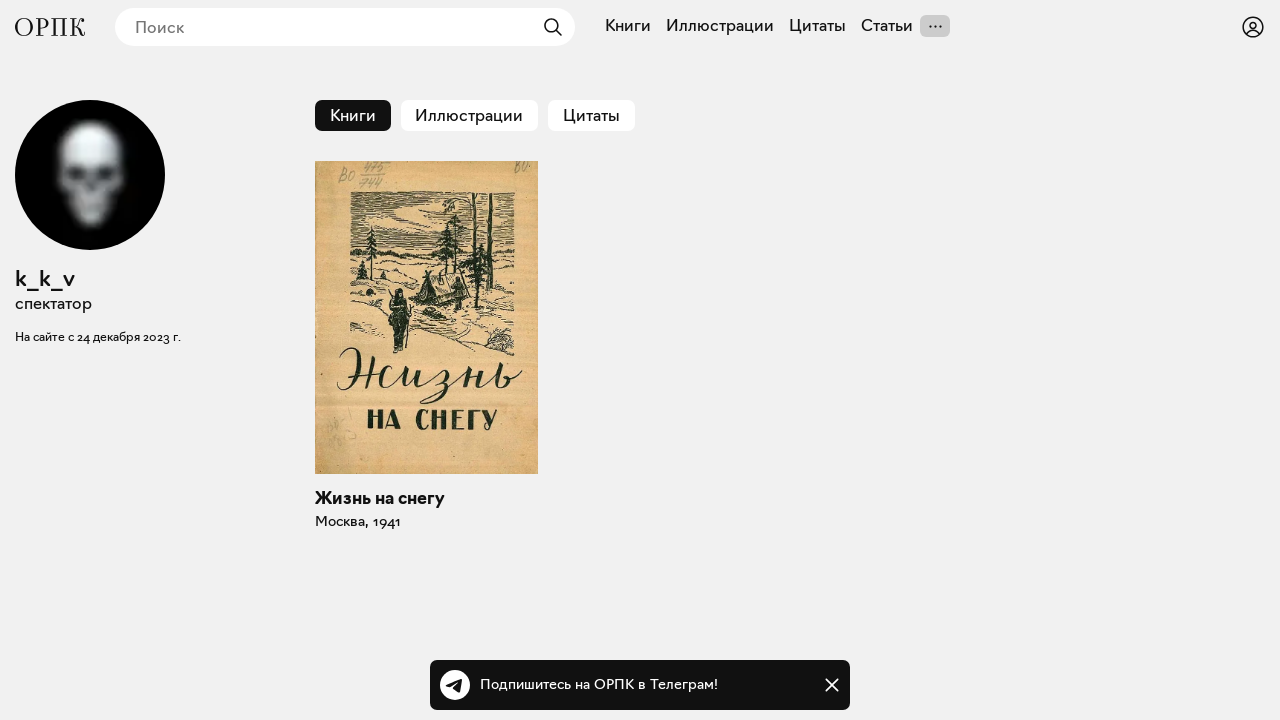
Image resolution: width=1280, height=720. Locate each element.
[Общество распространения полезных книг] (50, 27)
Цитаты (817, 26)
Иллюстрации (720, 26)
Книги (628, 26)
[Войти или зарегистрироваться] (1253, 27)
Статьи (887, 26)
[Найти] (548, 27)
